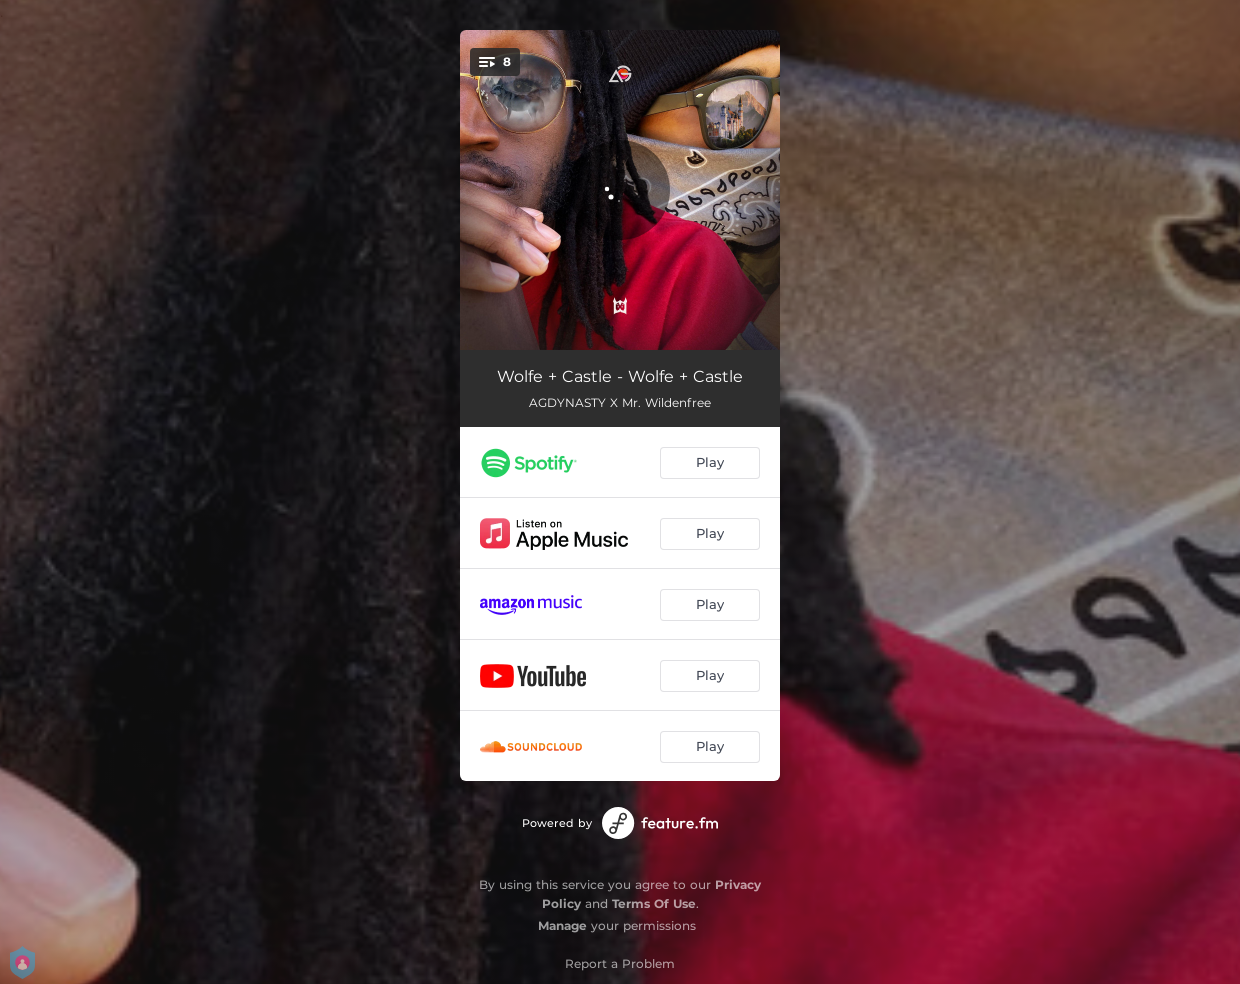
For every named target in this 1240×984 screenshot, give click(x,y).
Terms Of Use (654, 903)
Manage (562, 925)
